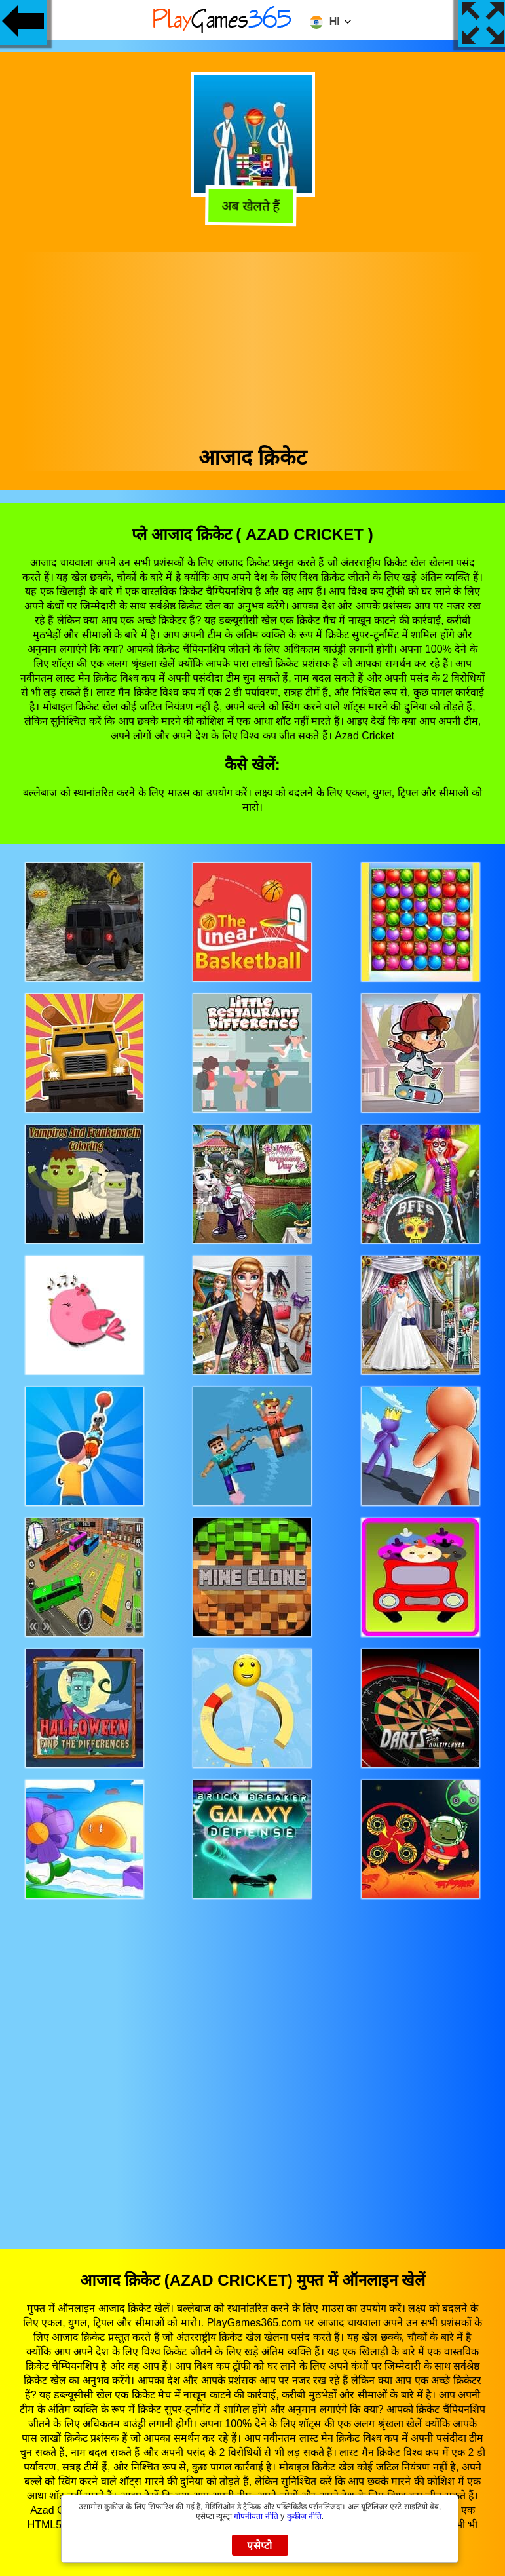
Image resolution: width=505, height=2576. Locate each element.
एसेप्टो (259, 2545)
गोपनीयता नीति (256, 2516)
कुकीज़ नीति (304, 2516)
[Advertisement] (253, 344)
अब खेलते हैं (253, 208)
